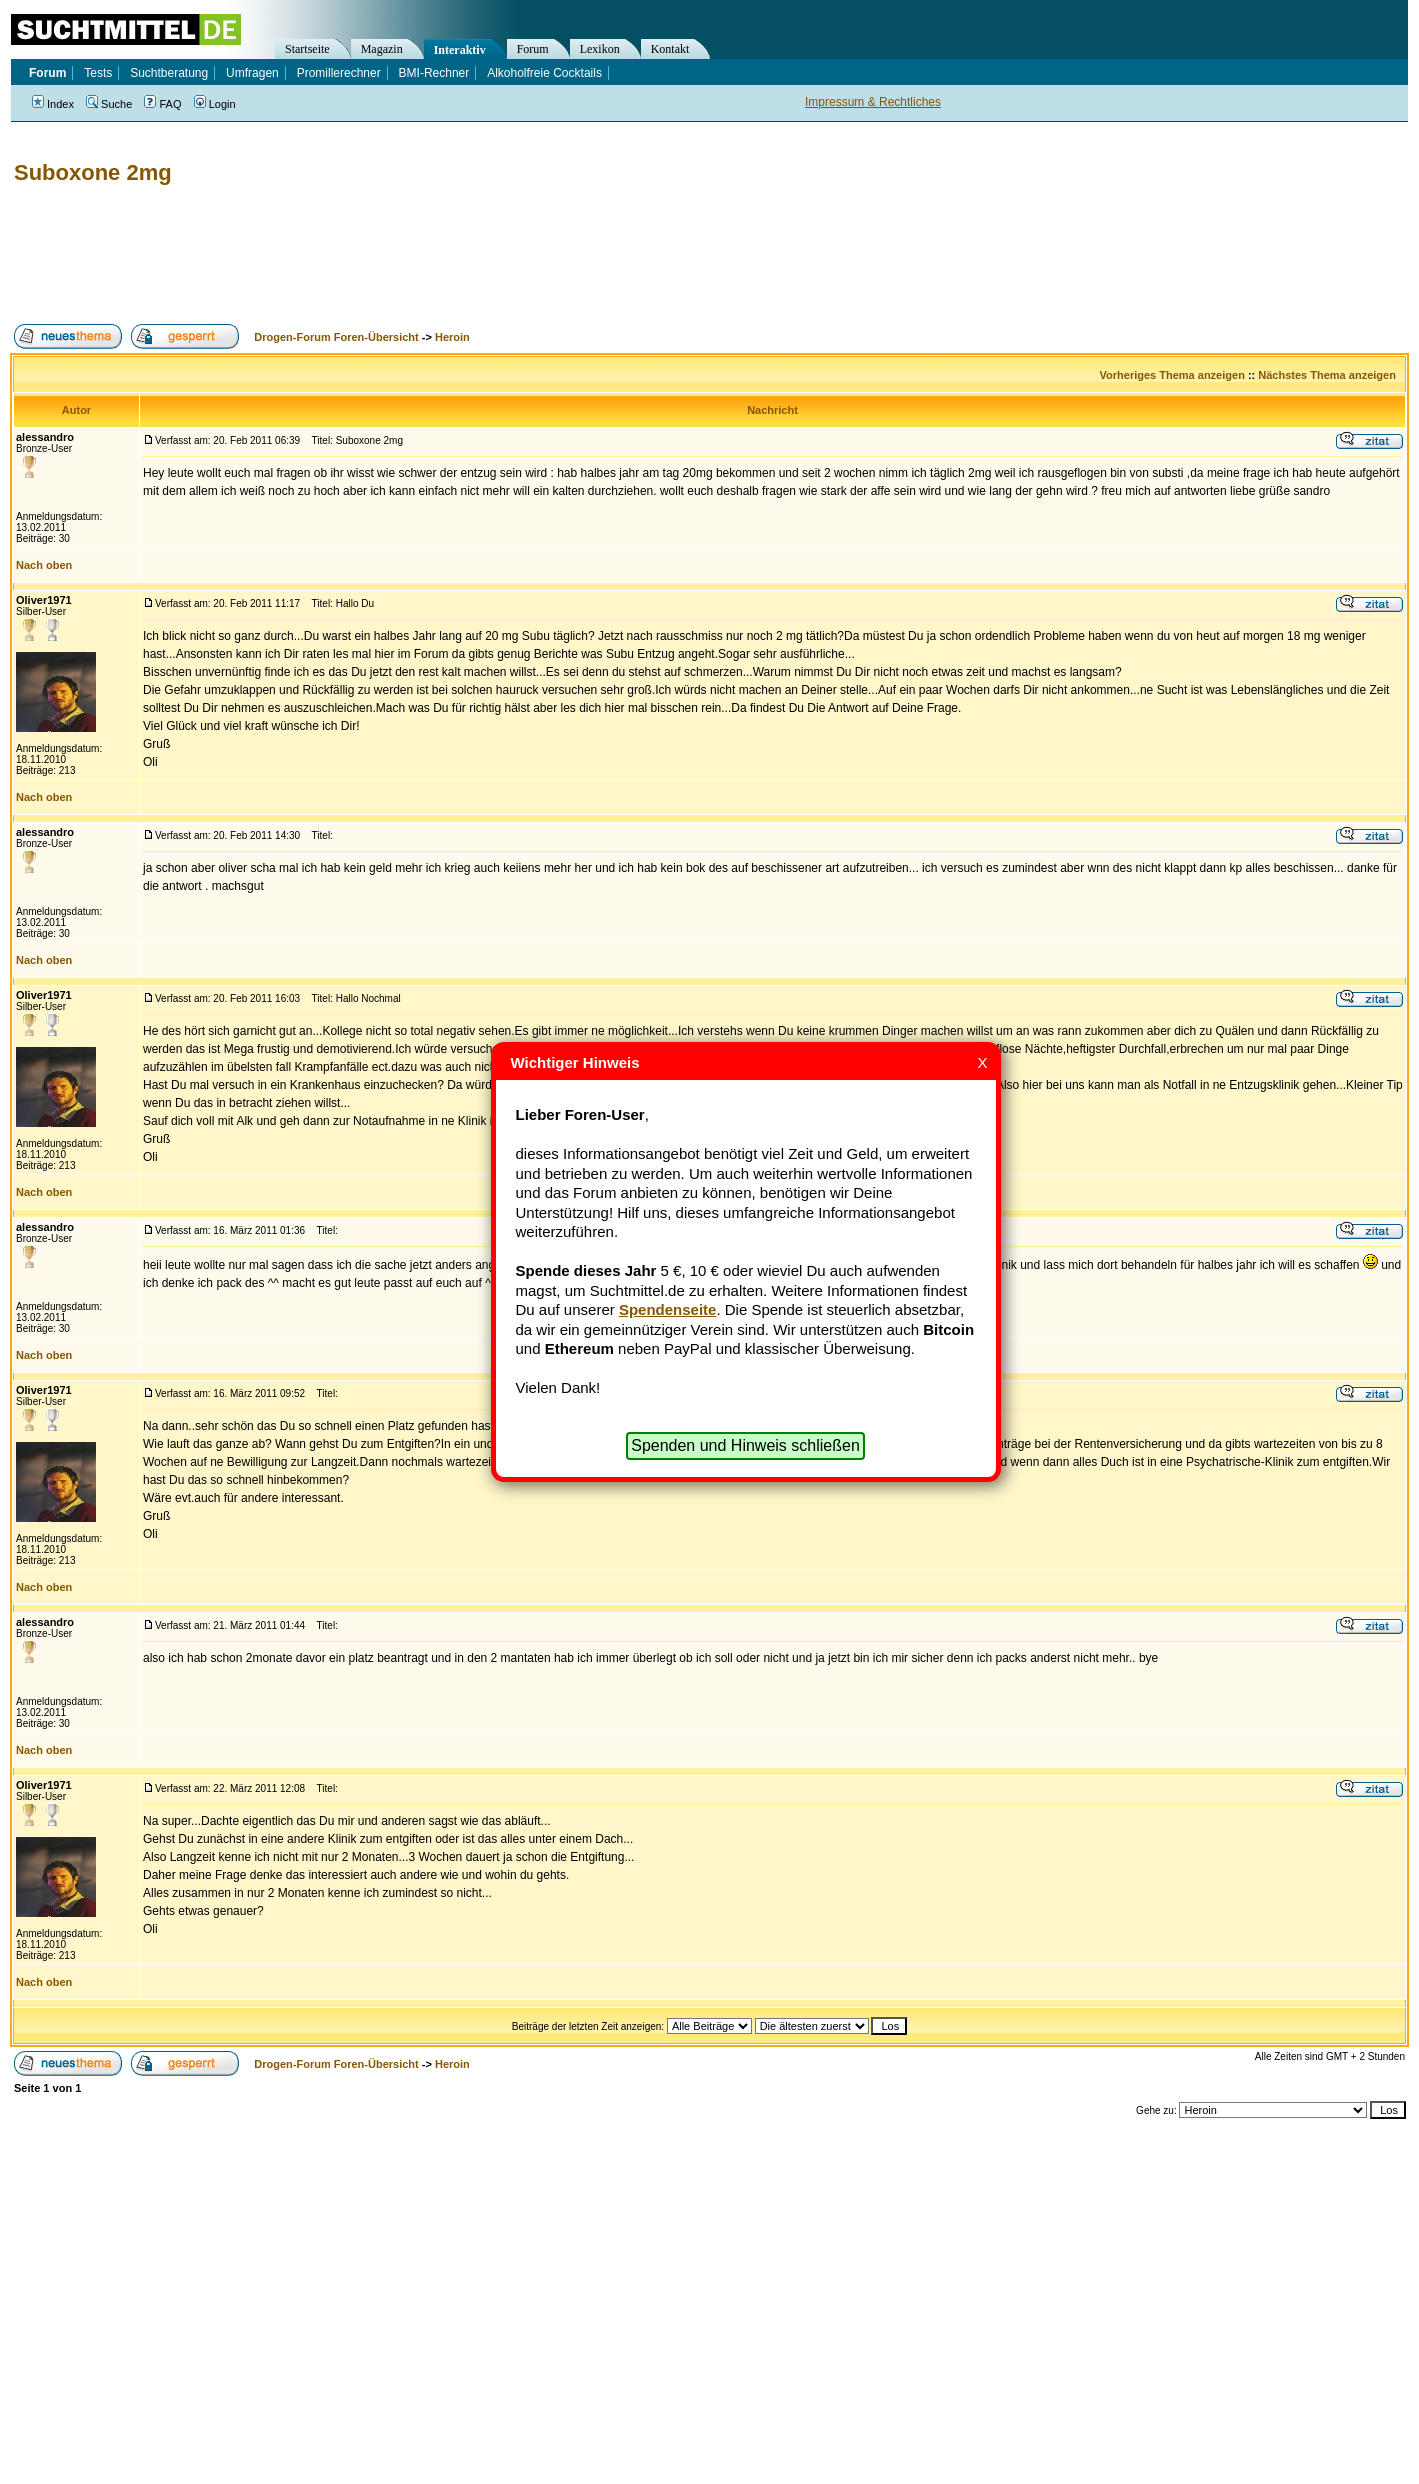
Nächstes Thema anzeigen (1327, 375)
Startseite (307, 49)
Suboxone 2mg (93, 172)
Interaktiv (460, 50)
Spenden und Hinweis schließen (745, 1445)
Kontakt (670, 49)
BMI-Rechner (434, 73)
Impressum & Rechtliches (873, 102)
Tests (98, 73)
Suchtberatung (169, 73)
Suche (109, 104)
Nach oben (44, 565)
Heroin (452, 337)
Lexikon (600, 49)
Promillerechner (339, 73)
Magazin (382, 49)
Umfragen (252, 73)
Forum (533, 49)
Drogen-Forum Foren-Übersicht (336, 337)
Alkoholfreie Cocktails (544, 73)
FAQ (162, 104)
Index (53, 104)
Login (215, 104)
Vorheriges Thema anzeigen (1172, 375)
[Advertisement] (374, 255)
